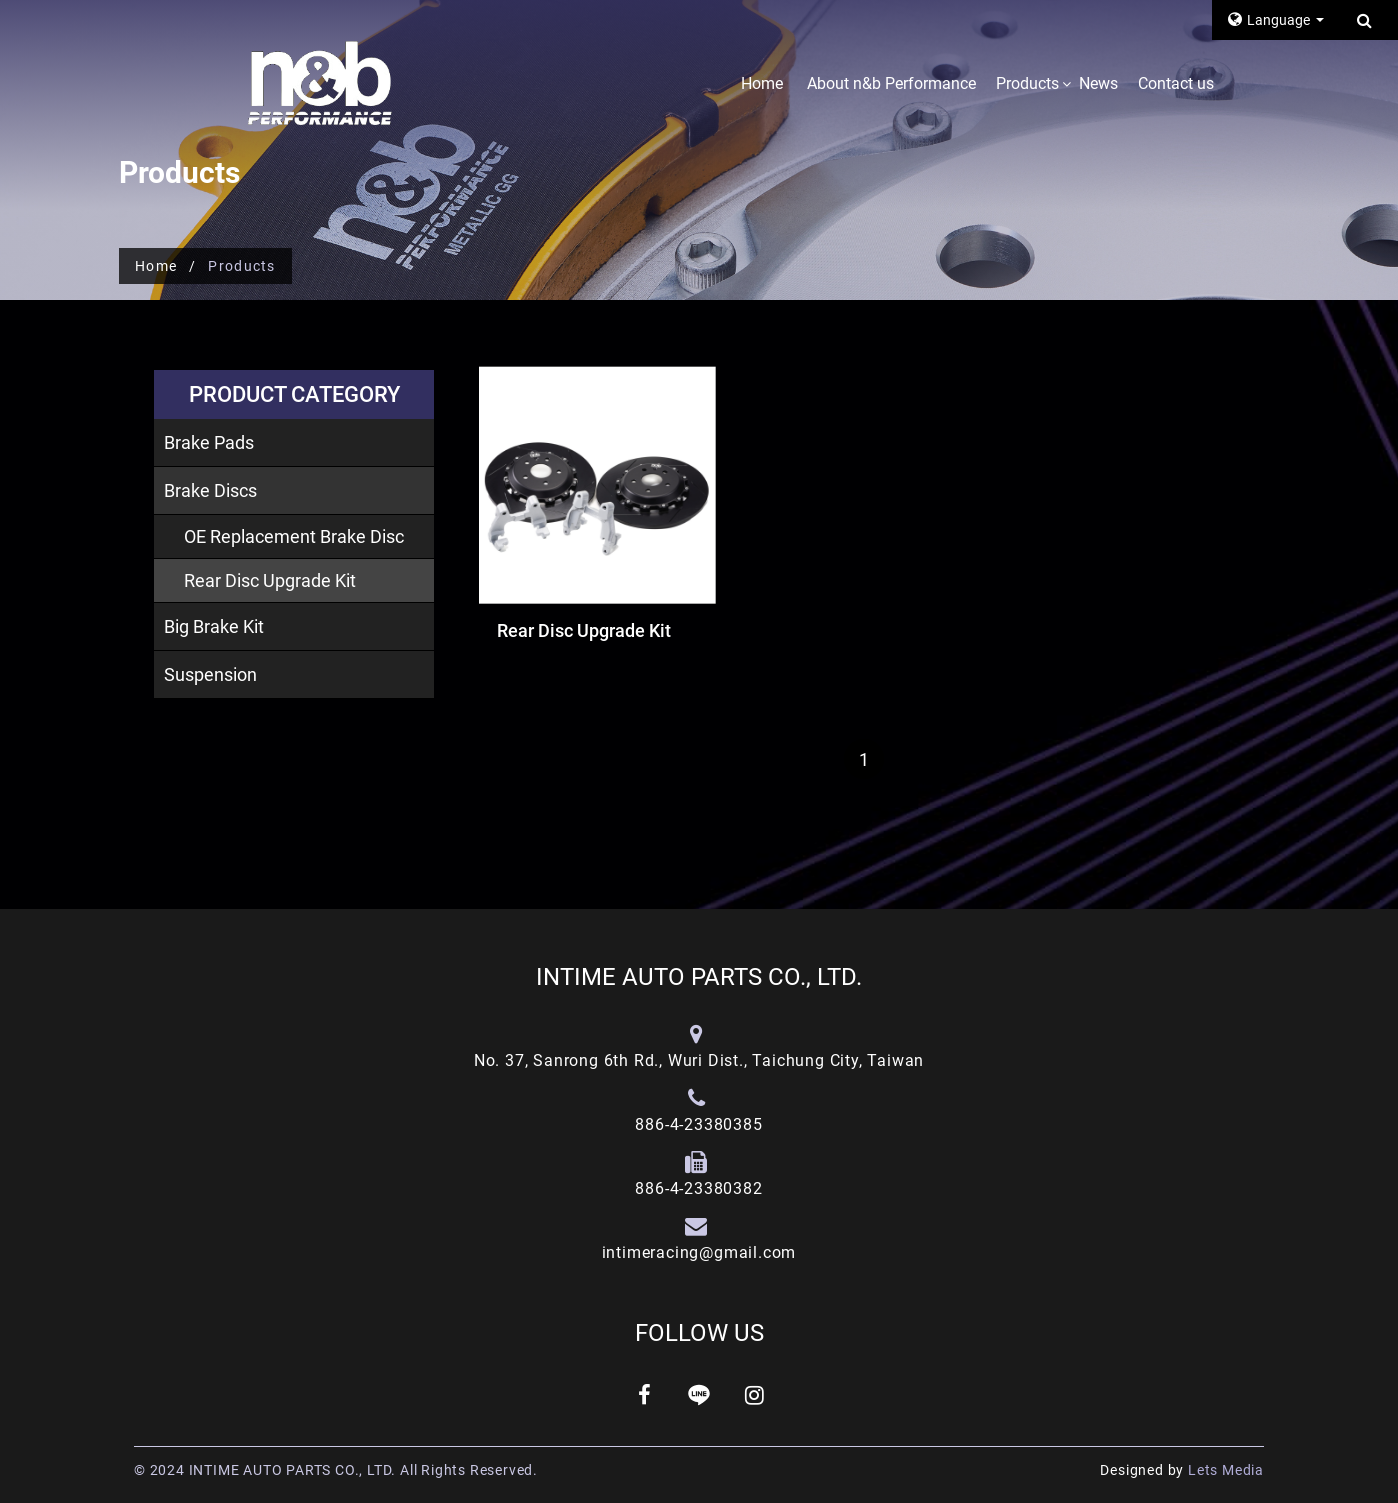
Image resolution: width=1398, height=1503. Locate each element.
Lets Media (1226, 1470)
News (1098, 83)
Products (1027, 83)
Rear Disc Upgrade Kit (270, 580)
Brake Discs (210, 490)
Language (1270, 19)
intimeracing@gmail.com (699, 1252)
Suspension (210, 674)
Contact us (1176, 83)
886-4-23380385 (698, 1124)
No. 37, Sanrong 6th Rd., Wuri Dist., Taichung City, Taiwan (699, 1060)
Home (762, 83)
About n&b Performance (891, 83)
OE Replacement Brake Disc (294, 536)
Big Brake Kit (214, 626)
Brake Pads (209, 442)
